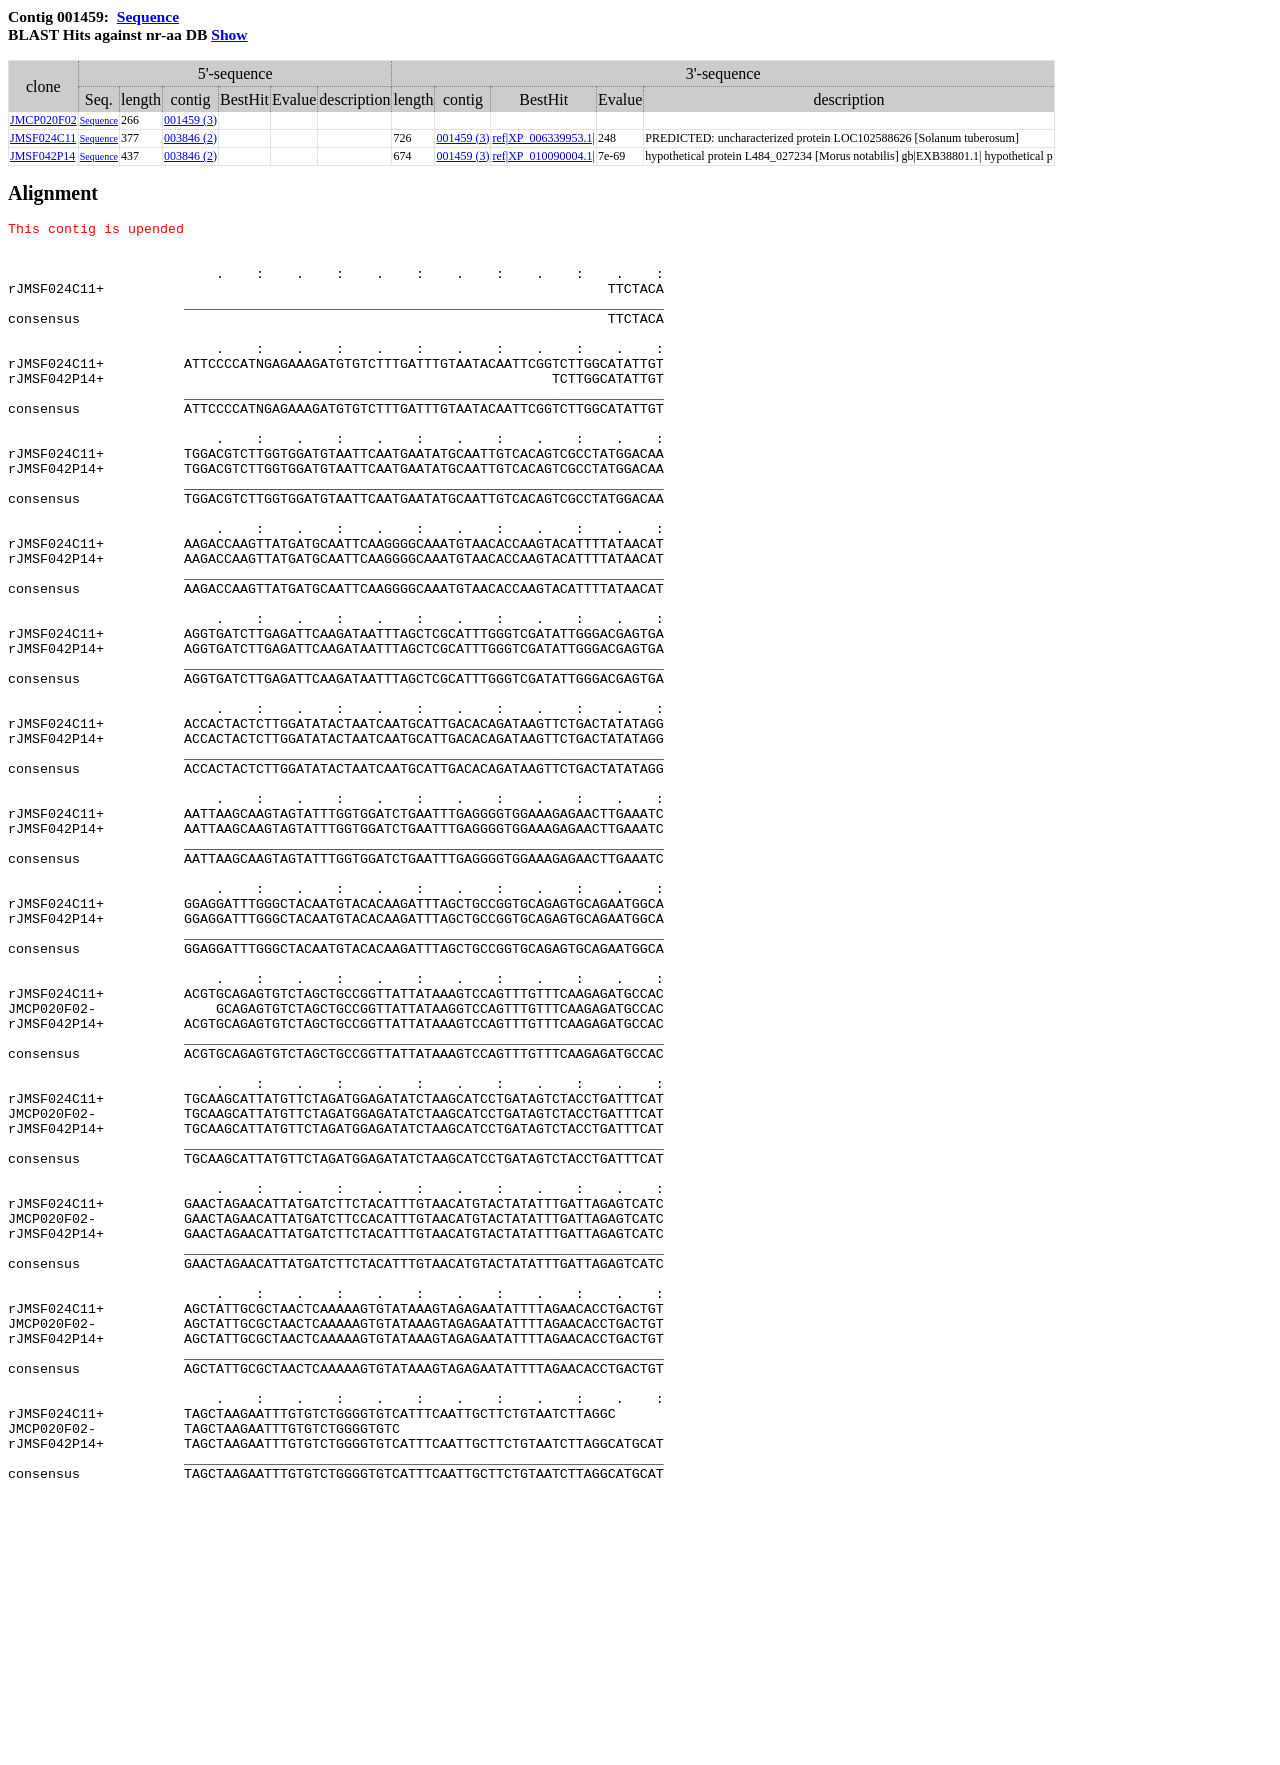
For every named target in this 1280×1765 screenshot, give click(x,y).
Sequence (148, 16)
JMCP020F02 (43, 120)
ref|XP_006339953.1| (543, 138)
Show (229, 34)
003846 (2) (190, 138)
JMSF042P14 (42, 156)
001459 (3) (190, 120)
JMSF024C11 (43, 138)
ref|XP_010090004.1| (543, 156)
